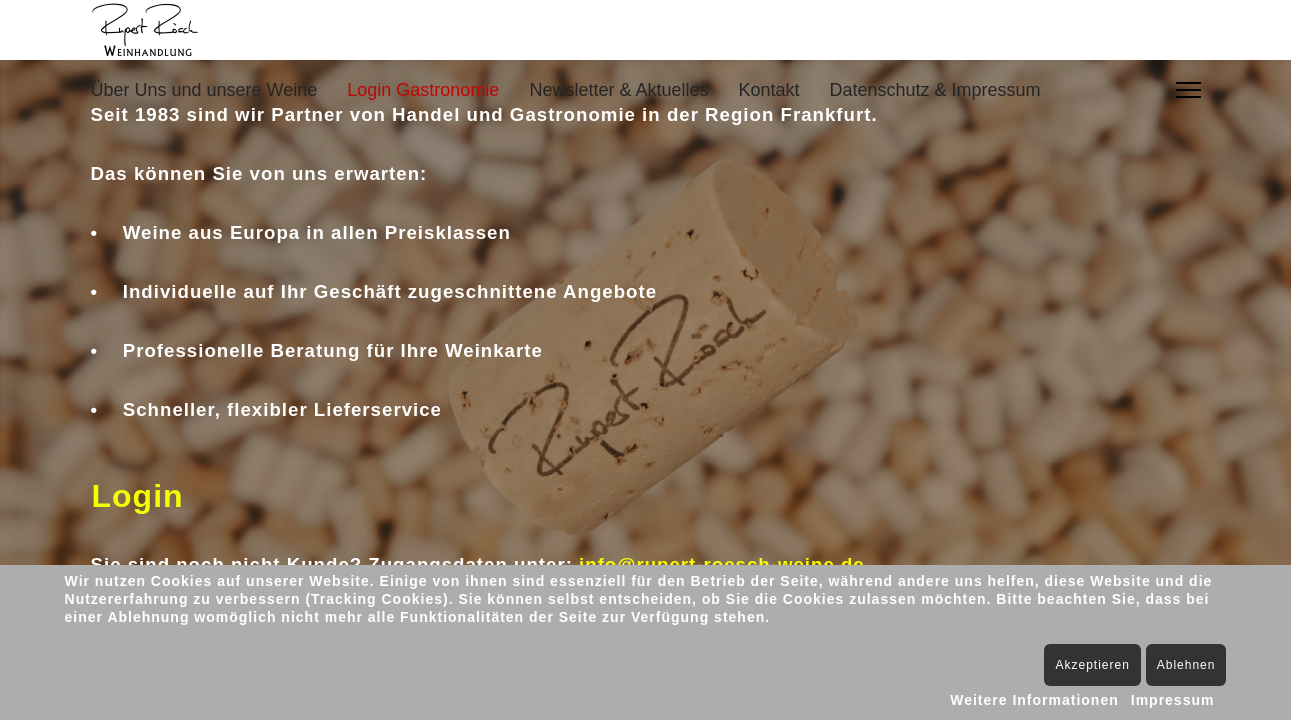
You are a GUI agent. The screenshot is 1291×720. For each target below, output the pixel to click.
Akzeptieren (1092, 665)
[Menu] (1188, 90)
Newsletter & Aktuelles (618, 90)
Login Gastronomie (423, 90)
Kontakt (768, 90)
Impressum (1173, 700)
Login (138, 496)
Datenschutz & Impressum (935, 90)
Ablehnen (1186, 665)
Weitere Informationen (1034, 700)
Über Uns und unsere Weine (204, 90)
